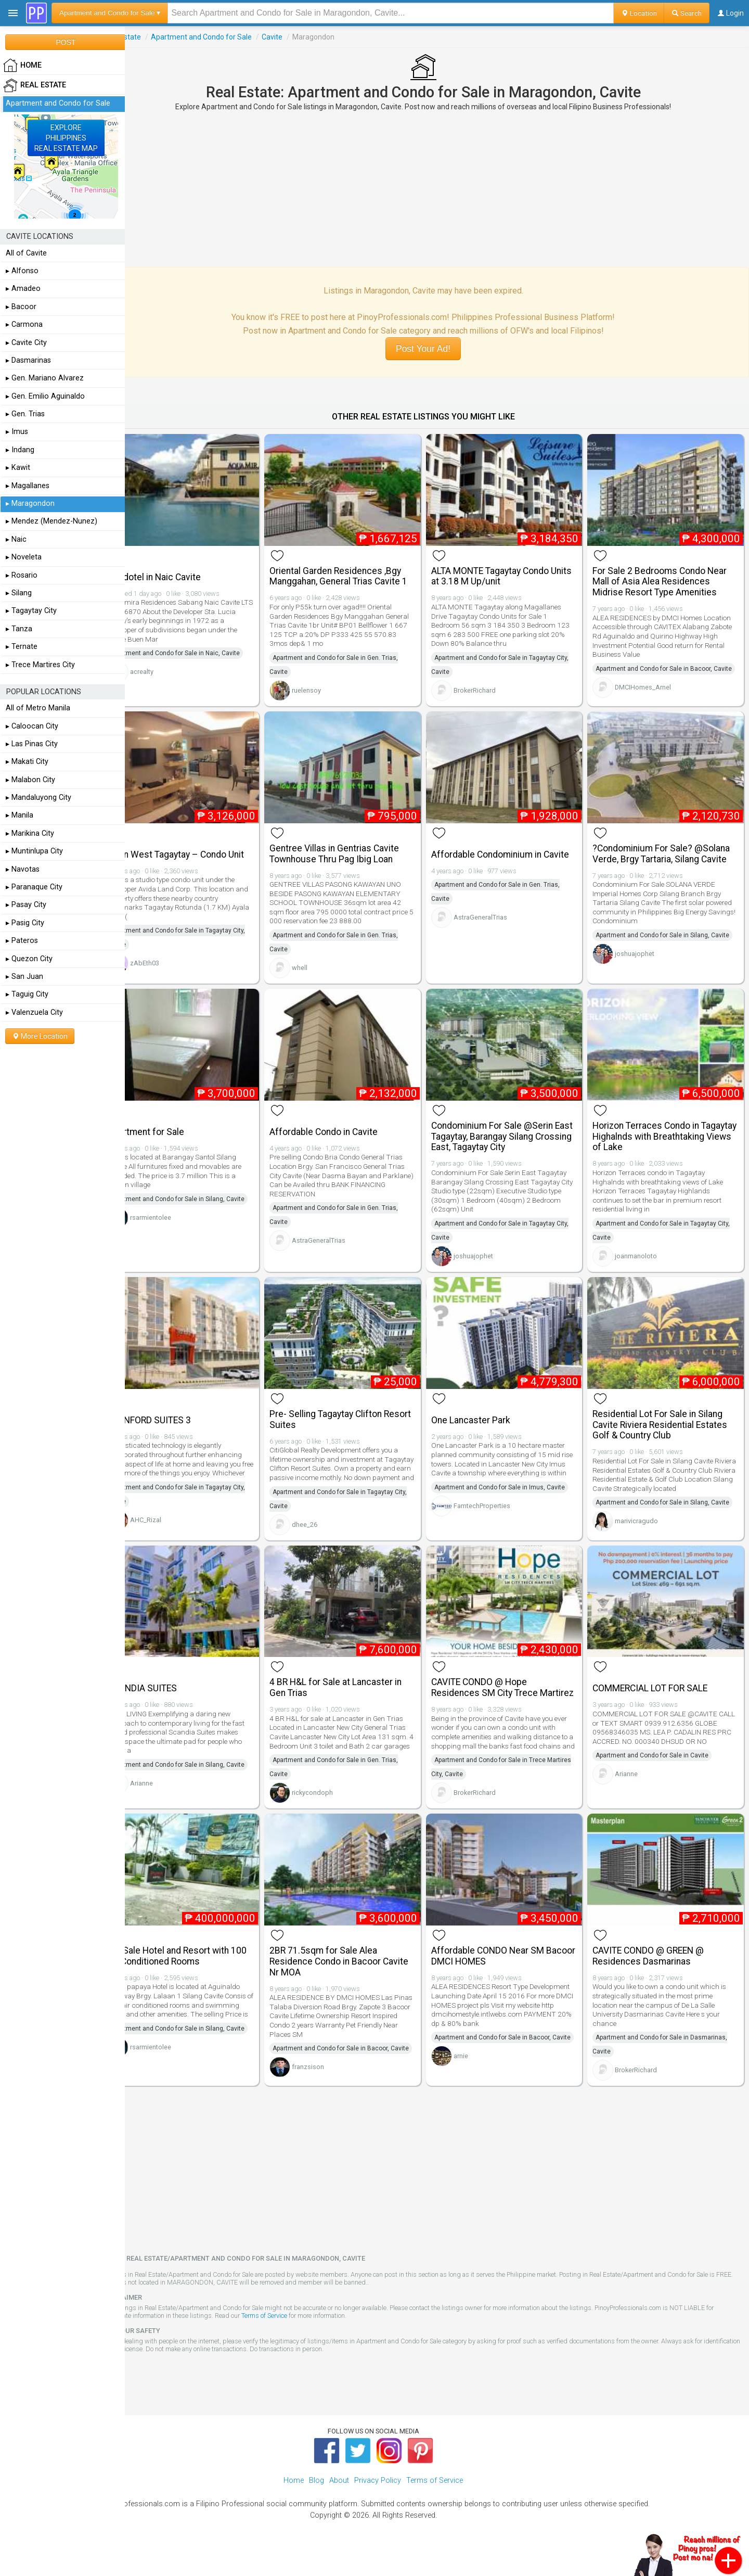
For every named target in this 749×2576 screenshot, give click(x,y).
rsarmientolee (178, 1227)
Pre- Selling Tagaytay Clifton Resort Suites (346, 1410)
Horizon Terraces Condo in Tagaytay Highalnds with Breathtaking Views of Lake (655, 1132)
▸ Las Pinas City (32, 743)
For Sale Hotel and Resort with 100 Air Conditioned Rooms (204, 1968)
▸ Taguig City (27, 994)
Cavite (299, 37)
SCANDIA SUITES (169, 1685)
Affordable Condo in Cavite (344, 1128)
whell (320, 969)
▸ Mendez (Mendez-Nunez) (51, 521)
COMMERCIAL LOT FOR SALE (657, 1685)
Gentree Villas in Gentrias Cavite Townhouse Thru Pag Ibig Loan (355, 854)
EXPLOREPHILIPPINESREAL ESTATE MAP (66, 137)
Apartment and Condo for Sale (228, 37)
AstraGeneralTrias (494, 918)
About (339, 2503)
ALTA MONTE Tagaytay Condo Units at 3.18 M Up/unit (503, 571)
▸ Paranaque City (34, 887)
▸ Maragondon (30, 503)
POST (65, 42)
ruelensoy (327, 685)
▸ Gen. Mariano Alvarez (45, 378)
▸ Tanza (19, 628)
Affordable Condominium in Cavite (514, 855)
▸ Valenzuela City (34, 1012)
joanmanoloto (643, 1252)
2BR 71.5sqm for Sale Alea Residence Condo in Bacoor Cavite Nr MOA (359, 1973)
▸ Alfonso (22, 270)
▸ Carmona (24, 324)
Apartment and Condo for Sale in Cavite (659, 1761)
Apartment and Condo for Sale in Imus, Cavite (513, 1487)
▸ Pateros (22, 940)
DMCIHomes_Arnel (650, 696)
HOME (22, 65)
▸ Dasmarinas (28, 360)
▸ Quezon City (29, 958)
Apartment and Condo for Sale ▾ (109, 13)
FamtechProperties (495, 1506)
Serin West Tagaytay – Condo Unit (203, 855)
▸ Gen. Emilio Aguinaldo (45, 396)
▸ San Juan (24, 976)
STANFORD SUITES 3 (176, 1411)
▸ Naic (16, 539)
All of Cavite (26, 253)
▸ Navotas (23, 869)
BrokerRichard (488, 685)
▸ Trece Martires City (40, 664)
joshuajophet (642, 969)
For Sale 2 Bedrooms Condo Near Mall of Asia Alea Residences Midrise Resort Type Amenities (667, 576)
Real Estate (150, 37)
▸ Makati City (27, 761)
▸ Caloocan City (32, 726)
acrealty (169, 667)
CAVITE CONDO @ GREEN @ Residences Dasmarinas (655, 1968)
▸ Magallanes (27, 485)
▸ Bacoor (21, 306)
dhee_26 (325, 1524)
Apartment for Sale (173, 1128)
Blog (316, 2503)
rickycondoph (333, 1799)
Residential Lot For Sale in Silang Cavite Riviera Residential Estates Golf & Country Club (667, 1416)
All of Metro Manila (38, 708)
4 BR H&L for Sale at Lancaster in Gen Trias (356, 1684)
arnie (474, 2082)
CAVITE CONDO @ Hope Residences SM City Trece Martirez (498, 1690)
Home (293, 2503)
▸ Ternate (21, 646)
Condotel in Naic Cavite (181, 572)
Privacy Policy (377, 2503)
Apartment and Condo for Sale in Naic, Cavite (202, 648)
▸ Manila (19, 815)
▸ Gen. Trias (25, 414)
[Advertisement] (437, 189)
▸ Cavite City (26, 342)
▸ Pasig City (25, 923)
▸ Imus (17, 431)
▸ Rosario (21, 575)
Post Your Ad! (436, 348)
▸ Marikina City (30, 833)
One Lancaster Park (484, 1411)
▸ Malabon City (30, 779)
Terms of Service (292, 2338)
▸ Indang (20, 449)
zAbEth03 (172, 964)
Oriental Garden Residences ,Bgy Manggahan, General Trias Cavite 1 (359, 571)
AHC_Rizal (173, 1520)
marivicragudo (643, 1526)
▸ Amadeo (23, 288)
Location (639, 13)
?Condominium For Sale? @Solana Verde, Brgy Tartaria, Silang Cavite (668, 854)
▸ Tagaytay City (31, 610)
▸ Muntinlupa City (34, 851)
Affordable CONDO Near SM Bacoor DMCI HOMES (501, 1968)
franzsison (329, 2093)
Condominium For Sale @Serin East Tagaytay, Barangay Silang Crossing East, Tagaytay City (505, 1132)
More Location (40, 1036)
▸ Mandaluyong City (38, 797)
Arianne (169, 1794)
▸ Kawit (18, 467)
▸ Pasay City (26, 904)
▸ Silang (19, 593)
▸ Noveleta (24, 557)
